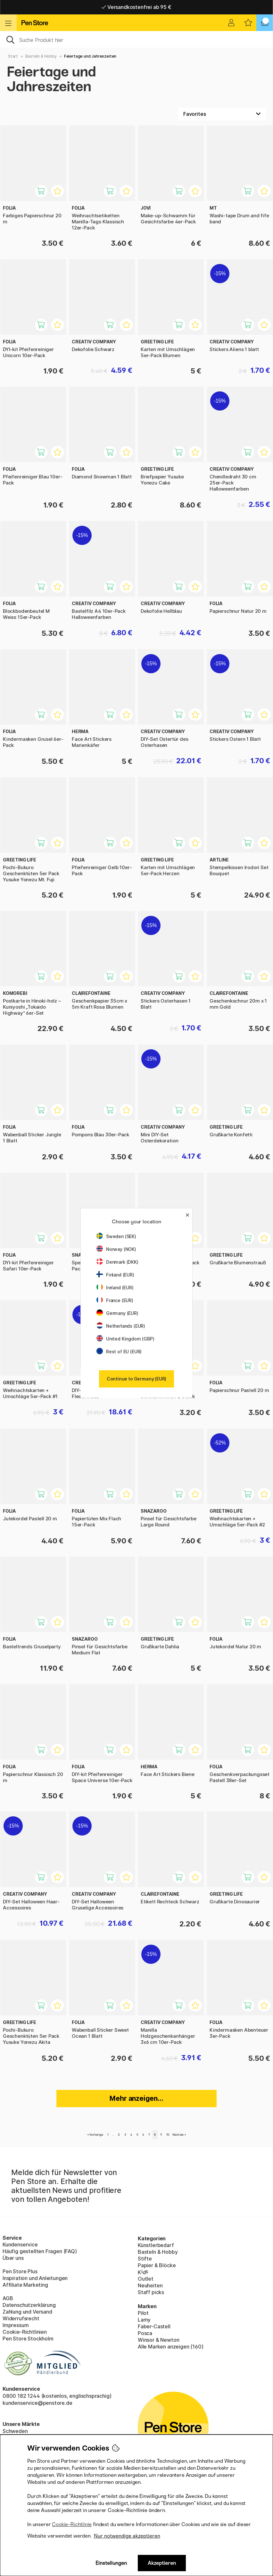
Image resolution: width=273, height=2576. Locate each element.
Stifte (145, 2258)
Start (13, 56)
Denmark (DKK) (117, 1262)
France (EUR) (114, 1300)
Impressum (16, 2325)
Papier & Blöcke (157, 2265)
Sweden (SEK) (116, 1236)
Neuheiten (150, 2285)
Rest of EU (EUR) (119, 1351)
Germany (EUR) (117, 1313)
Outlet (145, 2279)
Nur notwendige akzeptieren (127, 2536)
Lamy (144, 2319)
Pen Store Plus (20, 2271)
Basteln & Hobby (40, 56)
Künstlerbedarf (156, 2245)
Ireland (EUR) (115, 1287)
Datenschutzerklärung (29, 2305)
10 (167, 2134)
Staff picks (151, 2292)
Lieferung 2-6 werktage (136, 7)
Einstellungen (111, 2563)
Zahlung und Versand (27, 2311)
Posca (145, 2333)
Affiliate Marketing (25, 2285)
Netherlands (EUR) (120, 1326)
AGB (8, 2298)
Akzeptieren (162, 2563)
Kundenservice (20, 2244)
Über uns (13, 2258)
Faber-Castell (154, 2326)
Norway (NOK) (116, 1249)
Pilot (143, 2313)
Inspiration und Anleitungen (35, 2278)
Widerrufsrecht (21, 2318)
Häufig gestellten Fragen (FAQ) (40, 2251)
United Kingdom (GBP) (125, 1338)
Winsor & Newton (158, 2340)
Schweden (15, 2431)
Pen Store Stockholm (28, 2338)
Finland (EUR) (115, 1274)
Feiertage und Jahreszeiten (90, 56)
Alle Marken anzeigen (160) (170, 2346)
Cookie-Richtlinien (25, 2332)
